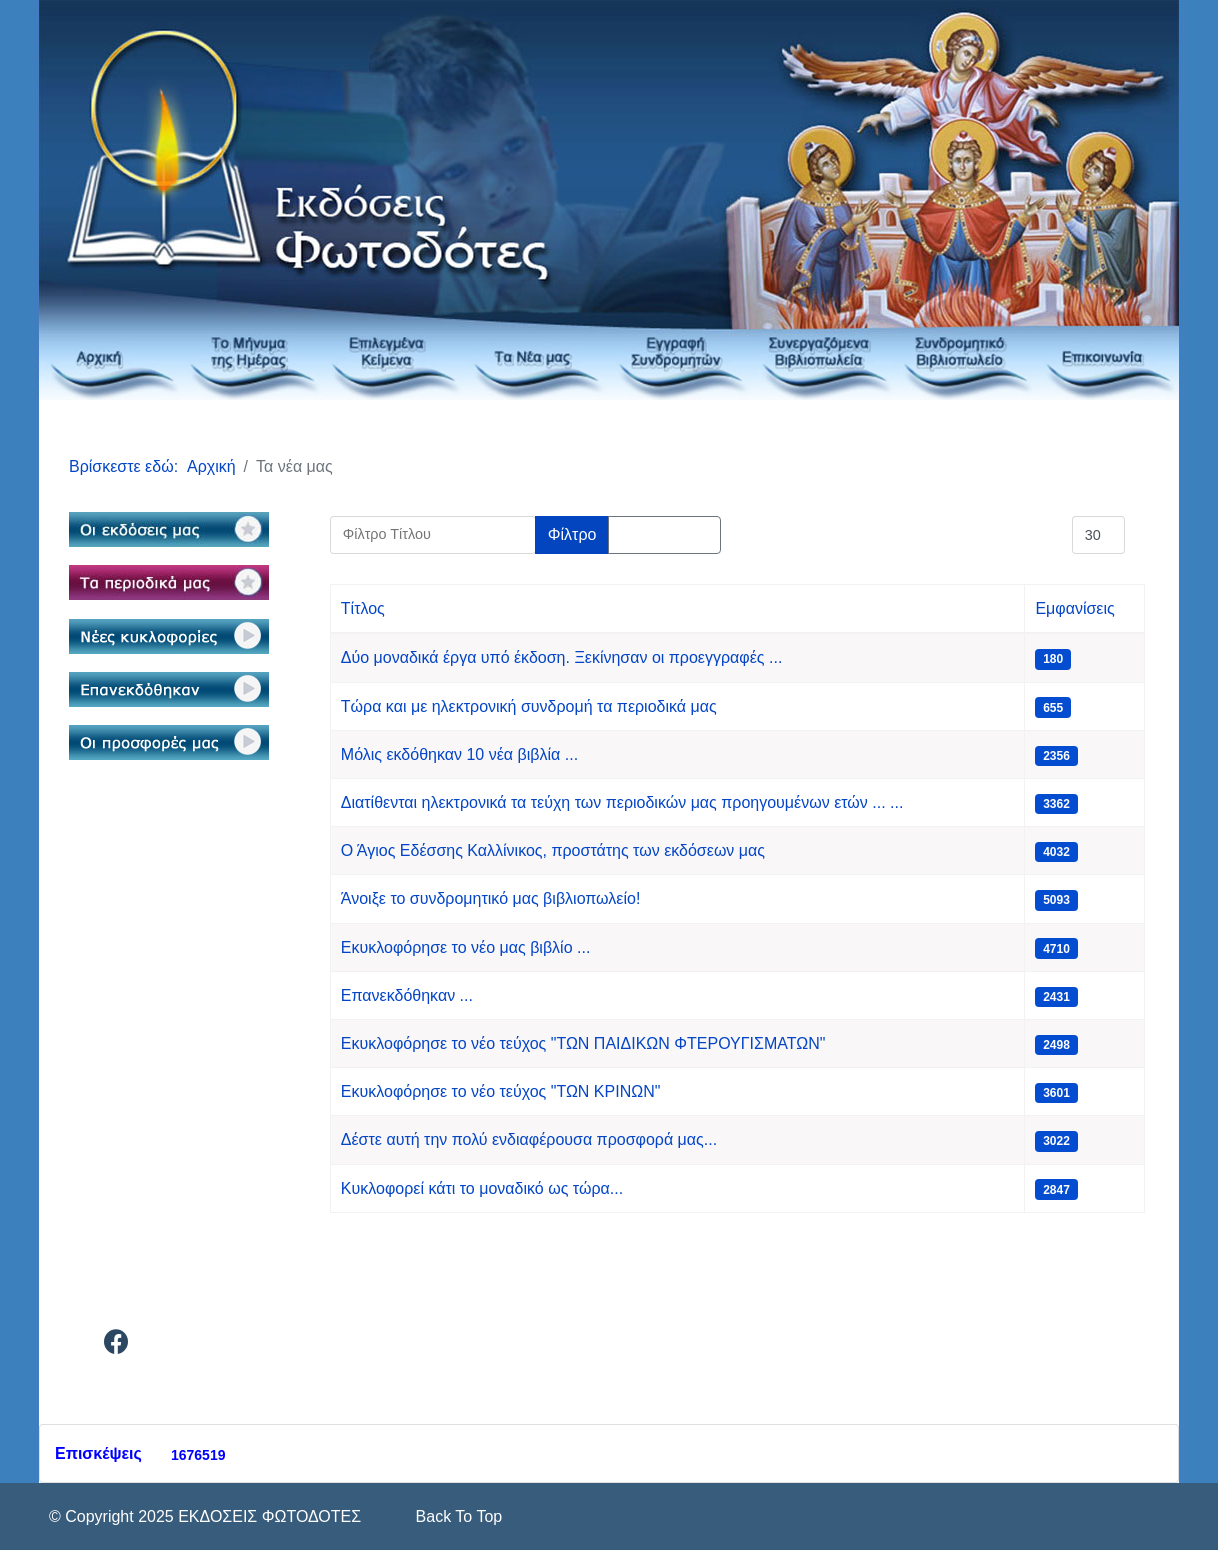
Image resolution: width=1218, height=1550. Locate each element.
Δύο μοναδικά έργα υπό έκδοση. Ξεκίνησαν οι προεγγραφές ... (562, 657)
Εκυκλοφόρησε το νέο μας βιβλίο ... (466, 947)
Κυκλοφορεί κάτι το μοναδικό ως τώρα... (482, 1188)
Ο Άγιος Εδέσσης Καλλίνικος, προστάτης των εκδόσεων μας (553, 850)
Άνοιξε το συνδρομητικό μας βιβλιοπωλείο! (491, 898)
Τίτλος (363, 608)
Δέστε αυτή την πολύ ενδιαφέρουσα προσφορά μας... (529, 1139)
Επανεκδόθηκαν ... (407, 995)
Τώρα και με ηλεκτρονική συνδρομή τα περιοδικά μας (529, 706)
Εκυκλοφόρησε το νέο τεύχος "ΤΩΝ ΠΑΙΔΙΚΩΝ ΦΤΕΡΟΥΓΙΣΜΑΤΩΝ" (583, 1043)
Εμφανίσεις (1074, 608)
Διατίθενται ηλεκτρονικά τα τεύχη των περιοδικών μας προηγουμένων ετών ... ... (622, 802)
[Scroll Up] (456, 1516)
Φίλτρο (572, 534)
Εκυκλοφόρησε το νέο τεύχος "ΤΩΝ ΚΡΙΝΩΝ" (501, 1091)
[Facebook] (116, 1345)
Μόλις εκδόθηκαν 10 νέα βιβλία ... (459, 754)
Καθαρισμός (664, 534)
